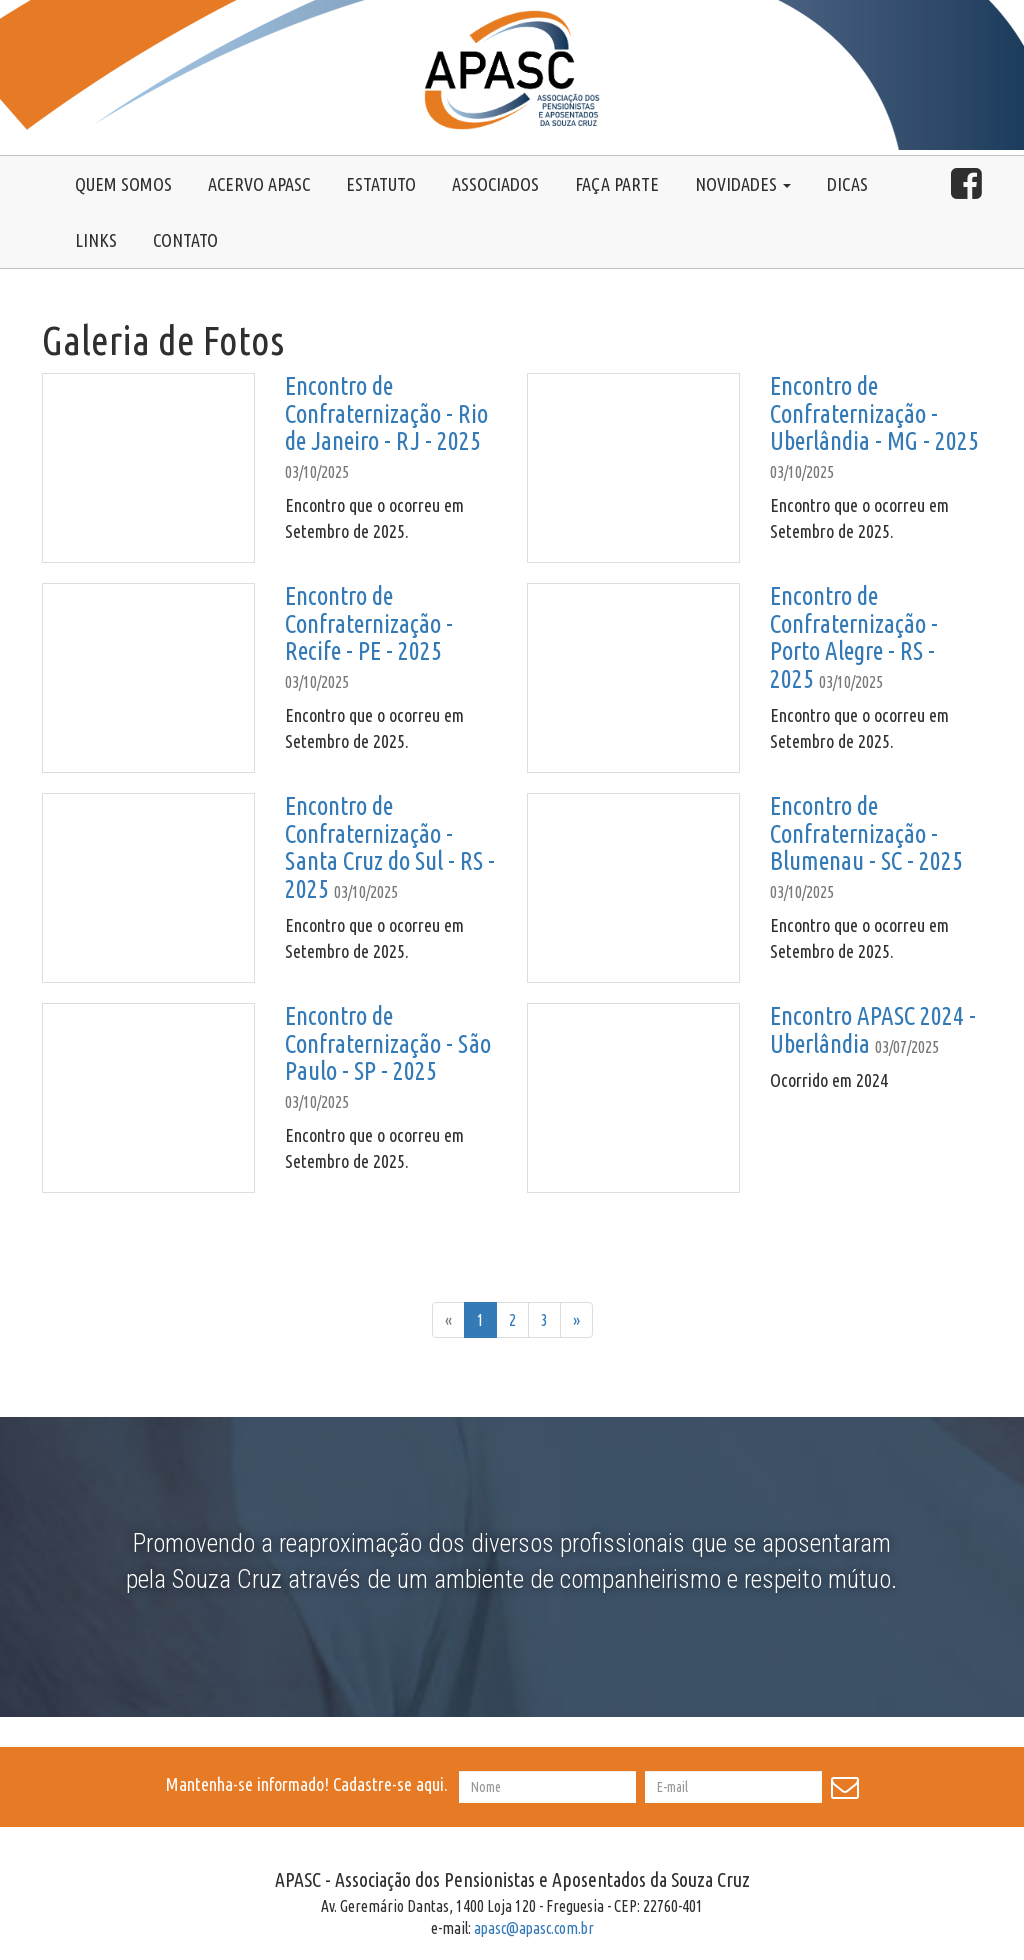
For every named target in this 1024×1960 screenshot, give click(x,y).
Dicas (847, 184)
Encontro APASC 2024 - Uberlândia (873, 1030)
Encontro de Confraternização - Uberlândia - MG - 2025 (874, 413)
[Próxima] (576, 1320)
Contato (185, 240)
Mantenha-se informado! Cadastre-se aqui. (311, 1784)
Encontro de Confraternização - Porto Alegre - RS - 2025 (854, 637)
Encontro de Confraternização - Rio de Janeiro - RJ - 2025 (386, 413)
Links (96, 240)
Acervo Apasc (259, 184)
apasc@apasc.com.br (534, 1928)
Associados (495, 184)
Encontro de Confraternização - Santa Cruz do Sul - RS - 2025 (390, 847)
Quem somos (123, 184)
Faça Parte (617, 184)
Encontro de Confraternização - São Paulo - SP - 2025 (388, 1043)
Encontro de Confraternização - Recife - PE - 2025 (369, 623)
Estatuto (381, 184)
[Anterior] (448, 1320)
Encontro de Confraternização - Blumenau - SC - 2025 (866, 833)
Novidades (743, 184)
